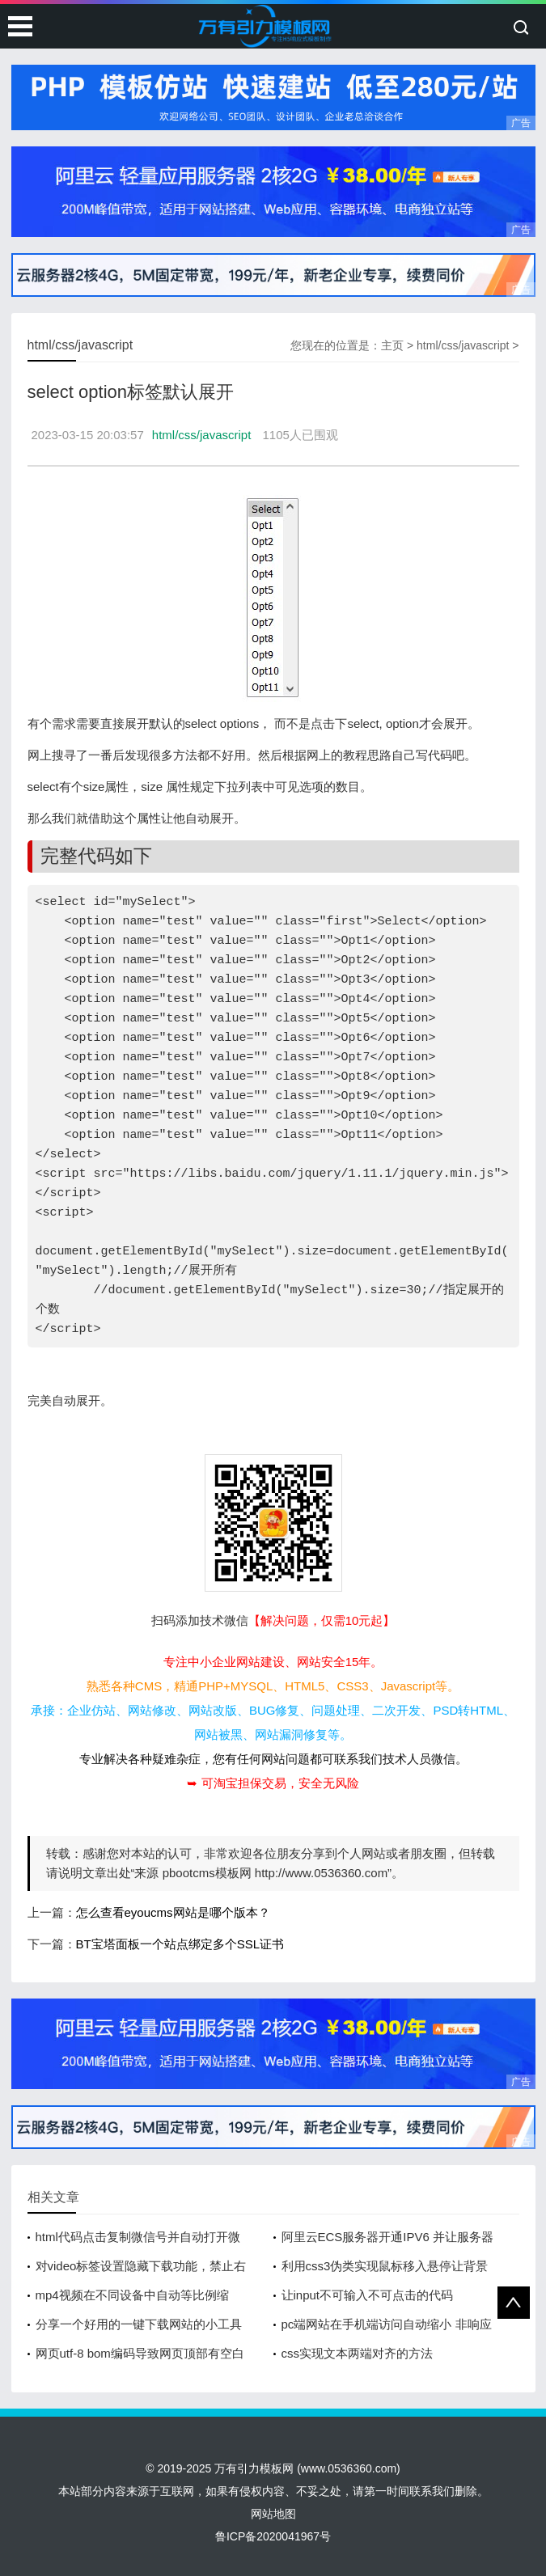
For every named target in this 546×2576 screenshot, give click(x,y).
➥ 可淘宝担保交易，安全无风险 (272, 1783)
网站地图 (273, 2513)
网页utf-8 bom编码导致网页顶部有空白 (140, 2353)
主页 (392, 345)
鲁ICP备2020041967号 (273, 2536)
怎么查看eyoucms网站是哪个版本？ (173, 1912)
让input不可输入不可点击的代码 (367, 2295)
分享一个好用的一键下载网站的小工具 (139, 2324)
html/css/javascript (463, 345)
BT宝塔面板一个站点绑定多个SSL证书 (180, 1944)
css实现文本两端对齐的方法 (357, 2353)
